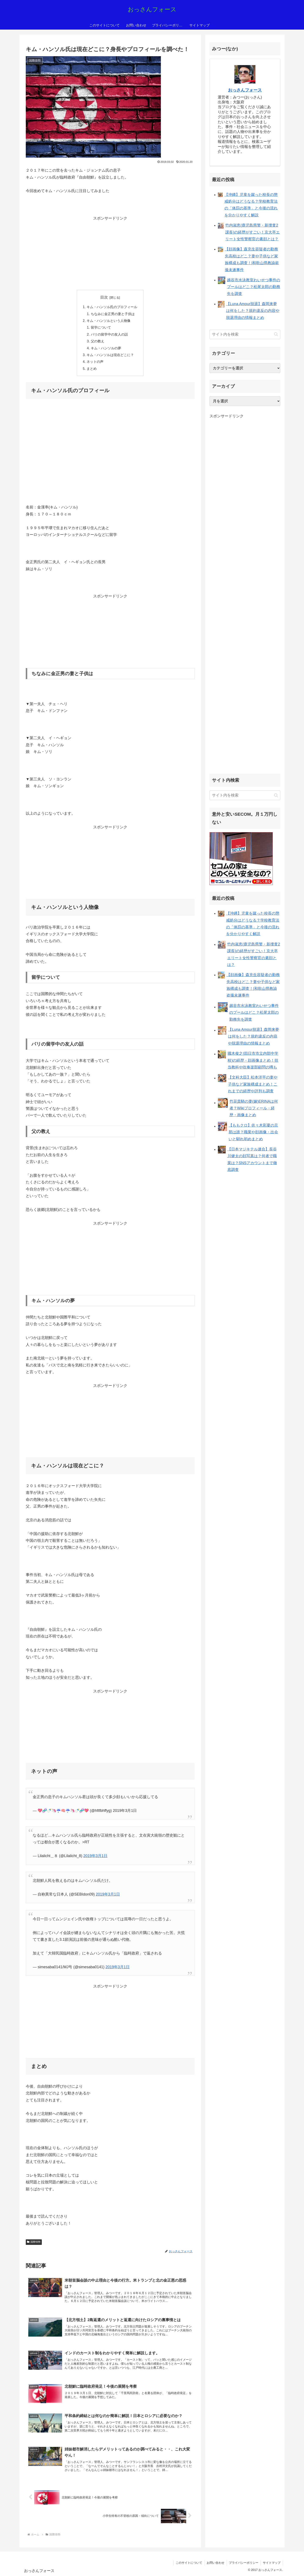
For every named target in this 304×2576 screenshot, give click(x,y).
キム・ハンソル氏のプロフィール (112, 307)
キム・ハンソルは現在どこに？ (110, 355)
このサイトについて (189, 2563)
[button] (276, 334)
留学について (101, 327)
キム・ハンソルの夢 (106, 348)
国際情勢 (34, 2241)
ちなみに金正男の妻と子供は (113, 314)
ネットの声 (95, 362)
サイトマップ (272, 2563)
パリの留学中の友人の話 (109, 334)
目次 (104, 297)
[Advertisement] (110, 251)
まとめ (92, 368)
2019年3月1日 (95, 1856)
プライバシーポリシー (243, 2563)
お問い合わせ (215, 2563)
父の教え (97, 341)
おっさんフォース (245, 90)
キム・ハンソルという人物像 (108, 320)
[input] (244, 334)
